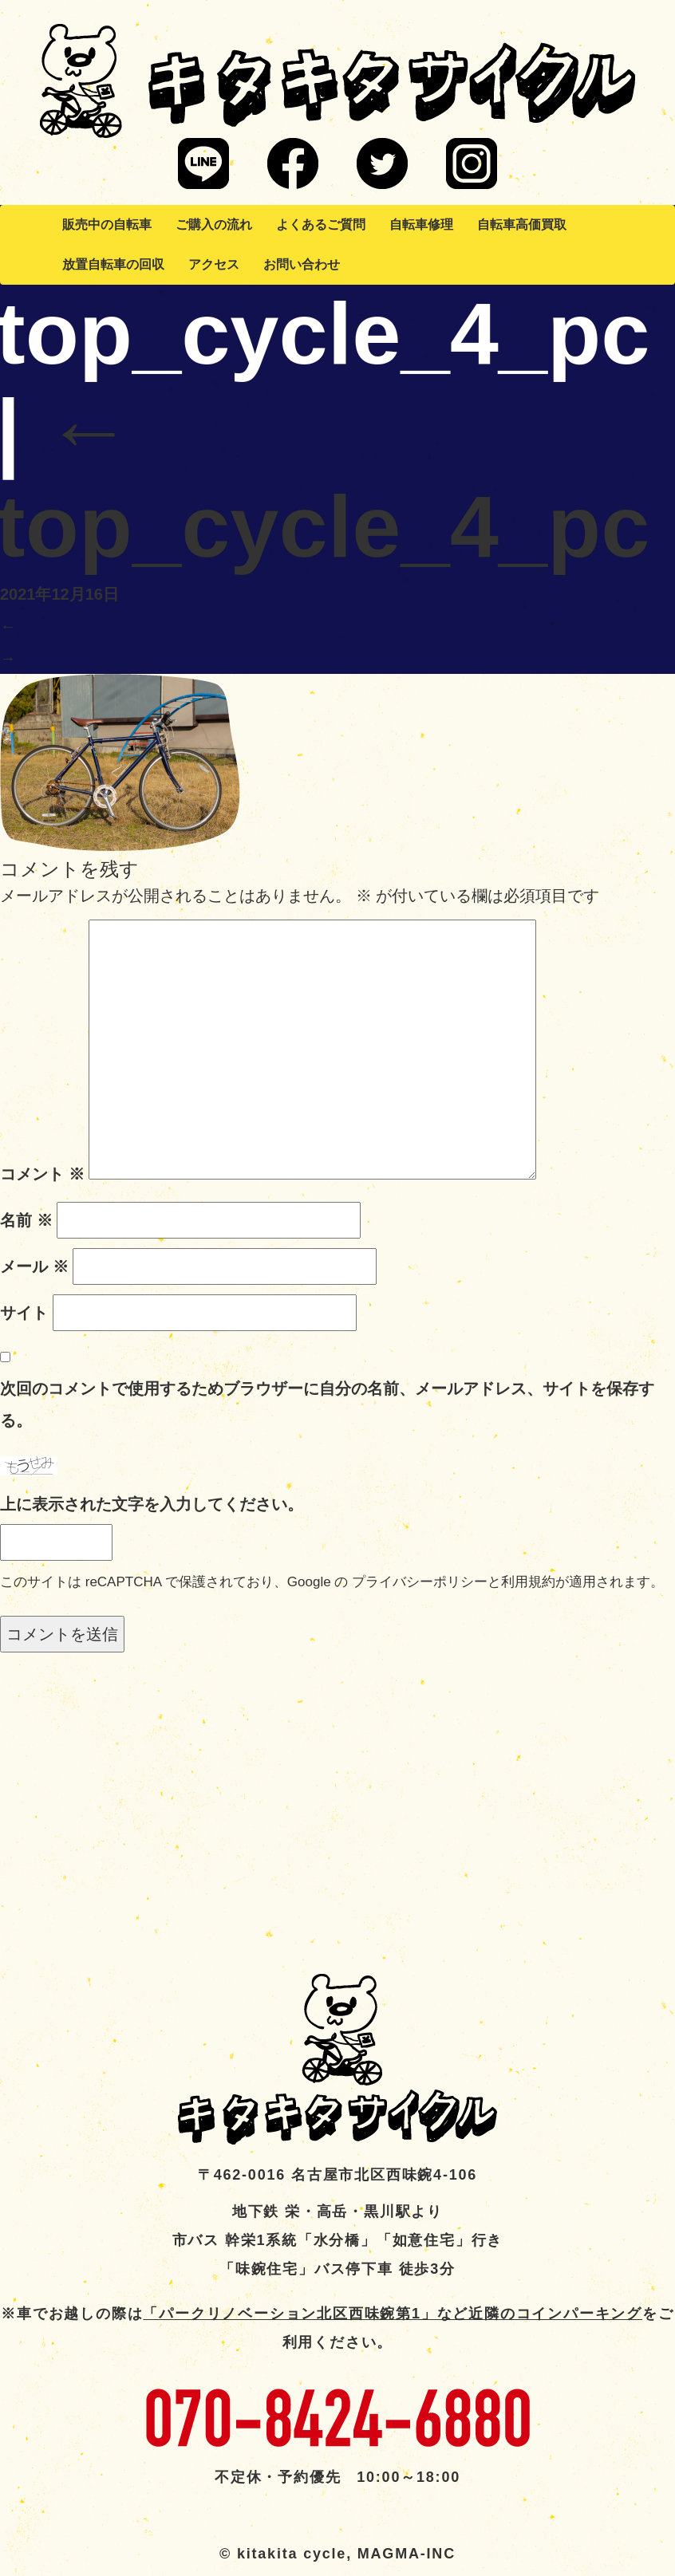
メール (34, 1266)
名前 (26, 1220)
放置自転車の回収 (113, 264)
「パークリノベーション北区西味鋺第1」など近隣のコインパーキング (392, 2314)
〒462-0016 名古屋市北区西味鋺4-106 (337, 2175)
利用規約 (528, 1581)
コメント (42, 1174)
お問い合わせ (301, 264)
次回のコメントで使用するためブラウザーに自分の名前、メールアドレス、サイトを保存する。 (327, 1404)
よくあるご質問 (320, 224)
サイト (24, 1312)
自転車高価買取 (521, 224)
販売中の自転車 (107, 224)
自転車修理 (421, 224)
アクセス (213, 264)
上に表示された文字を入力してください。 (151, 1504)
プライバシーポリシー (420, 1581)
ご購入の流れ (214, 224)
